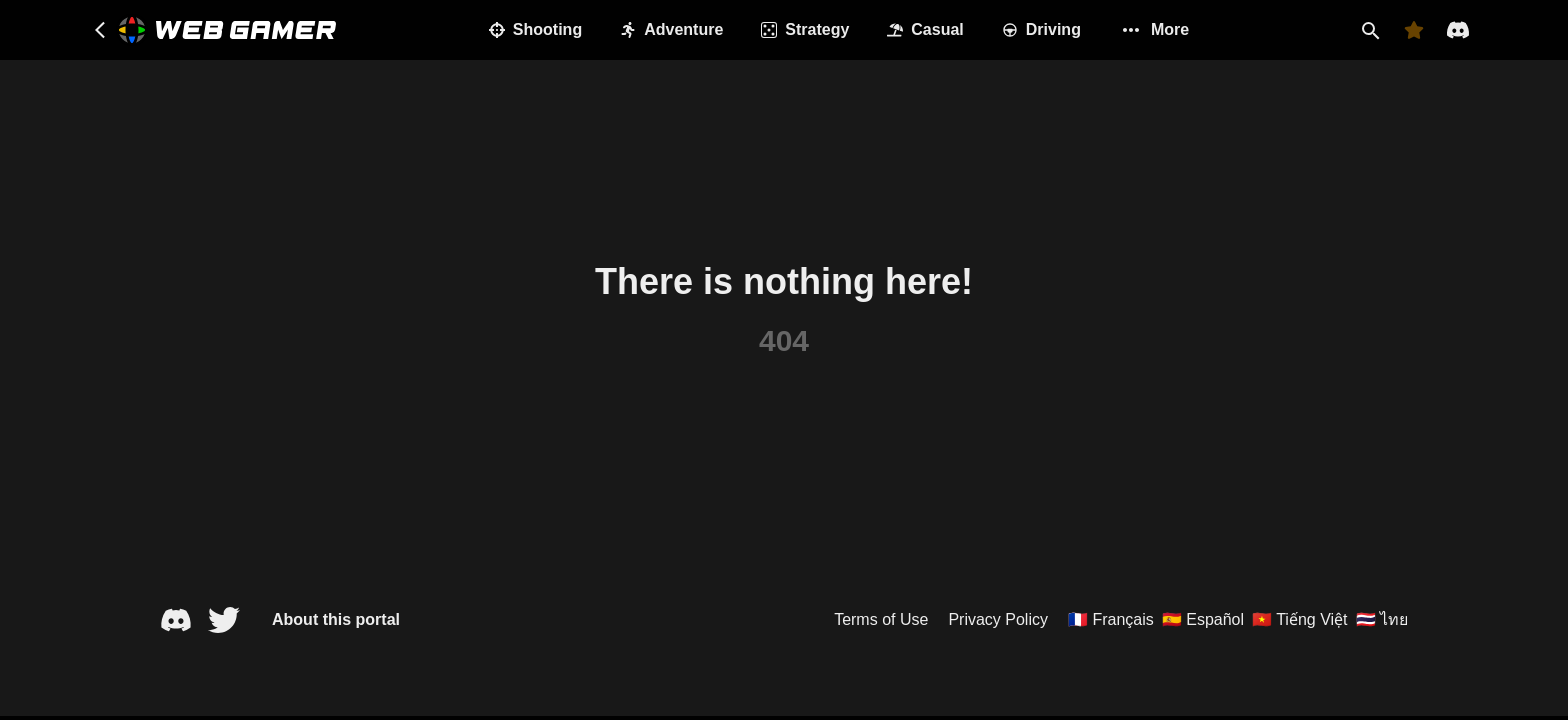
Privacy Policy (998, 619)
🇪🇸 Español (1203, 619)
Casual (925, 29)
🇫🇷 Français (1111, 619)
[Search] (1370, 30)
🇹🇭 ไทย (1382, 619)
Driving (1041, 29)
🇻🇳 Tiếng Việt (1300, 619)
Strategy (805, 29)
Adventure (671, 29)
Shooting (535, 29)
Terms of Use (881, 619)
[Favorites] (1414, 30)
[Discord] (1458, 30)
